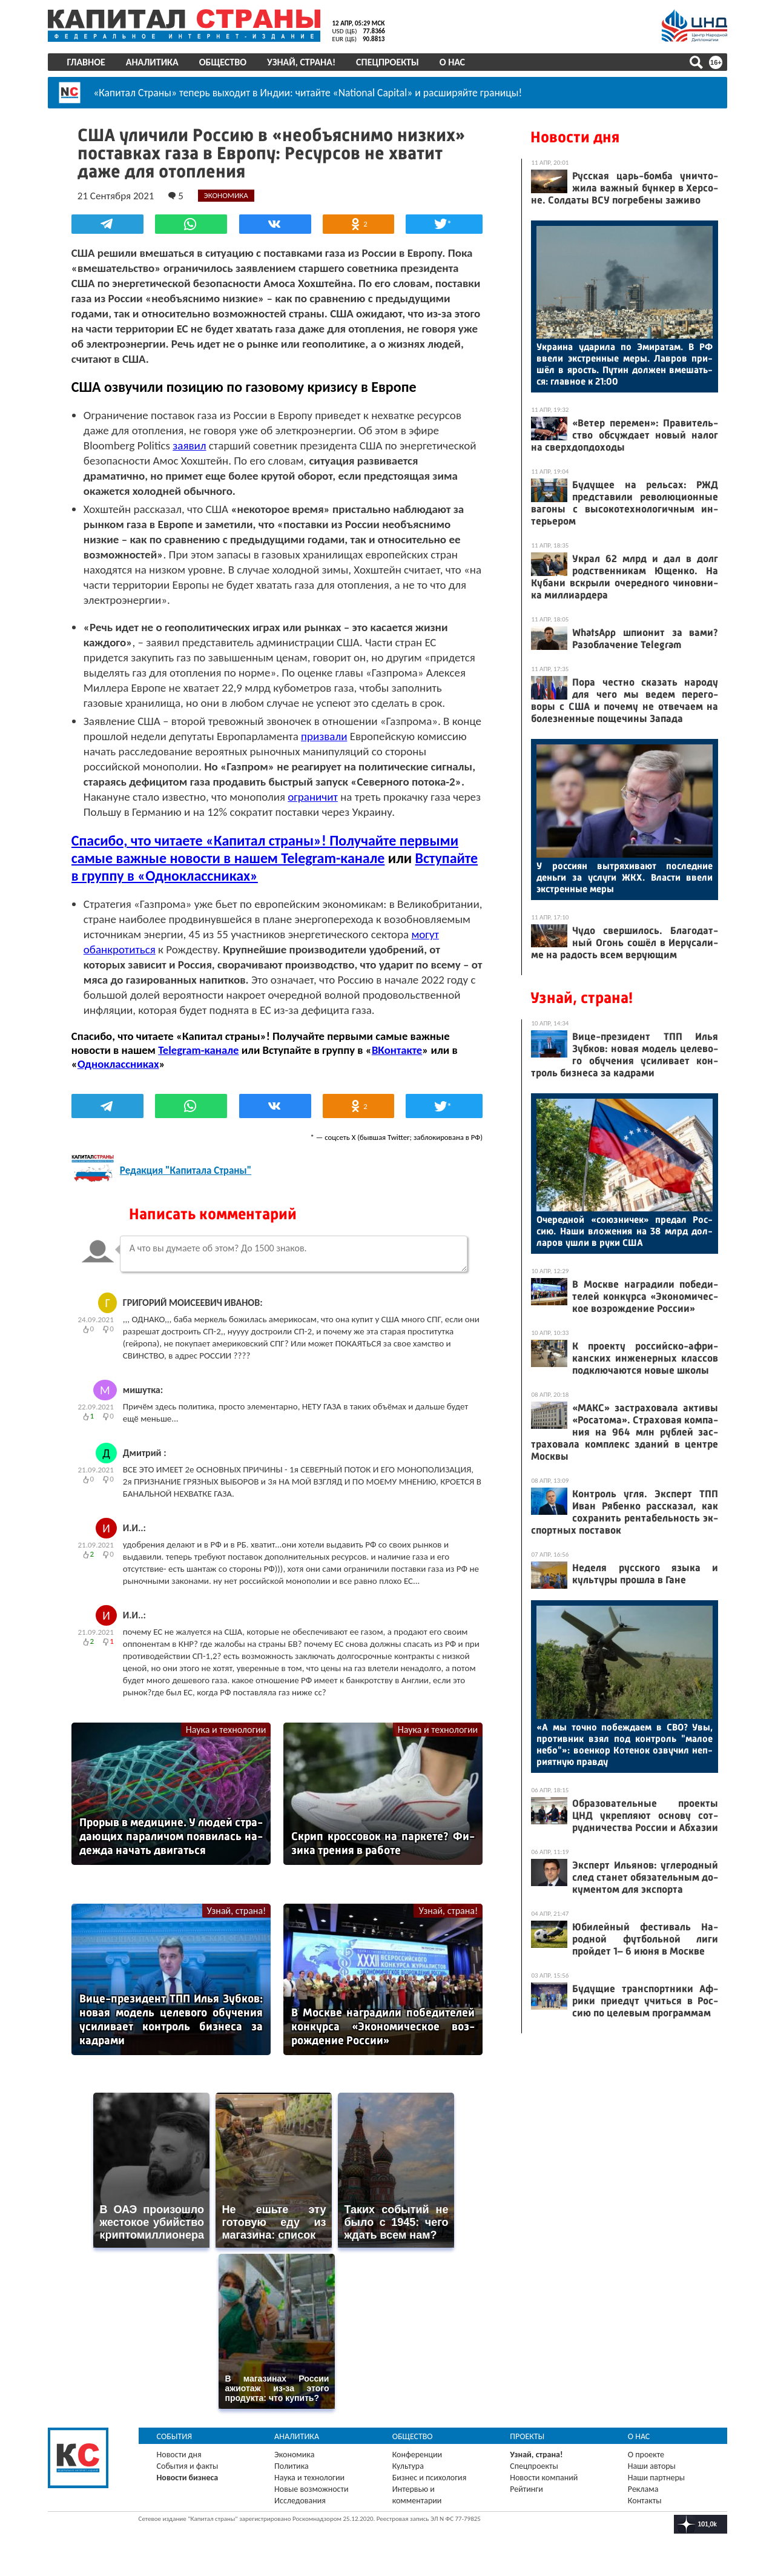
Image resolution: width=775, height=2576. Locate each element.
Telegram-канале (199, 1050)
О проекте (645, 2453)
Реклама (642, 2487)
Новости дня (574, 137)
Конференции (417, 2453)
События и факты (188, 2464)
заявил (190, 445)
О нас (453, 62)
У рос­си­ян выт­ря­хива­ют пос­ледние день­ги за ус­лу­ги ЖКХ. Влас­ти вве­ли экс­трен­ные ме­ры (624, 877)
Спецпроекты (388, 62)
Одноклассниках (119, 1064)
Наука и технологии (226, 1729)
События (175, 2434)
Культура (408, 2464)
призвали (357, 736)
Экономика (295, 2453)
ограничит (314, 797)
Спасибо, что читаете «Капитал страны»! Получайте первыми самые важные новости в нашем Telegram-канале (266, 849)
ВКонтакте (398, 1050)
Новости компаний (544, 2476)
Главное (87, 62)
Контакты (644, 2499)
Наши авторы (651, 2464)
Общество (223, 62)
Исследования (300, 2499)
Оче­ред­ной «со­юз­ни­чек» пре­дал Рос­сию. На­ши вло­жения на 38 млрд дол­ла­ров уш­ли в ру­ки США (624, 1231)
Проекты (527, 2434)
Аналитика (153, 62)
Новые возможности (312, 2487)
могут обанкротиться (176, 949)
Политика (292, 2464)
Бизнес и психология (429, 2476)
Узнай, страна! (302, 62)
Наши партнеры (655, 2476)
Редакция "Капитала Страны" (186, 1170)
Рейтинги (526, 2487)
